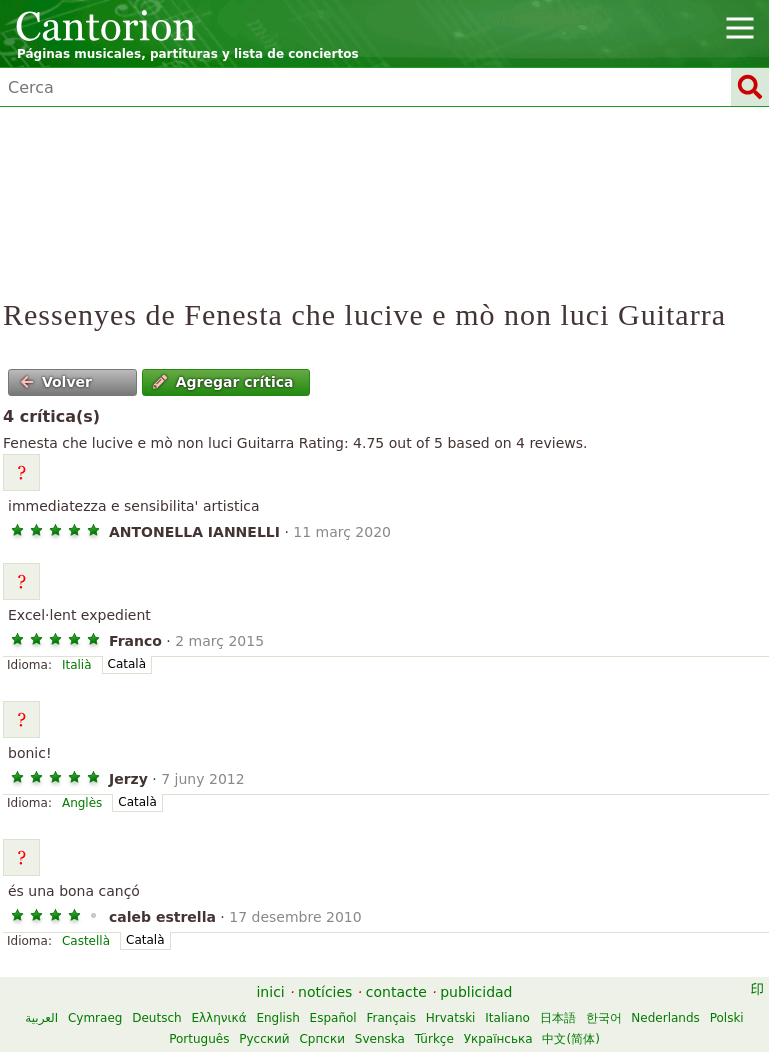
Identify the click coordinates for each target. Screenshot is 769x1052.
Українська (498, 1039)
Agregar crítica (223, 382)
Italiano (507, 1018)
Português (199, 1039)
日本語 (558, 1018)
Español (333, 1018)
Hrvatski (451, 1018)
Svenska (380, 1039)
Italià (77, 665)
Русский (264, 1039)
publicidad (476, 992)
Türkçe (434, 1039)
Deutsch (156, 1018)
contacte (396, 992)
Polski (727, 1018)
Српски (322, 1039)
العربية (41, 1018)
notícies (325, 992)
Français (391, 1018)
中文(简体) (570, 1039)
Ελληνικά (218, 1018)
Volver (56, 382)
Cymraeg (95, 1018)
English (277, 1018)
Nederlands (665, 1018)
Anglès (82, 803)
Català (127, 664)
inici (270, 992)
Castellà (86, 941)
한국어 (604, 1018)
